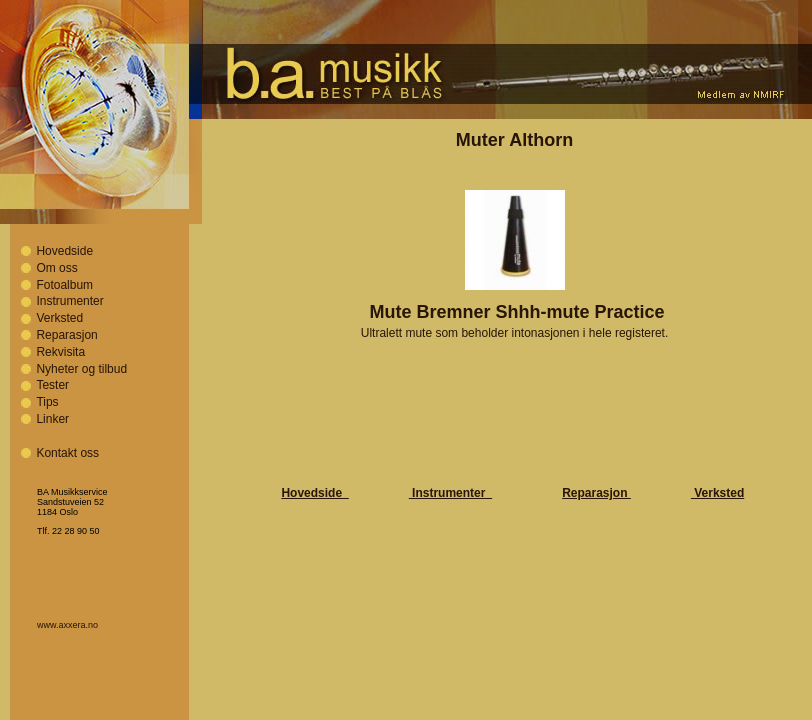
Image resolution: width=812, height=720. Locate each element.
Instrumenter (69, 301)
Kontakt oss (67, 453)
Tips (47, 402)
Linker (52, 419)
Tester (52, 385)
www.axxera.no (67, 625)
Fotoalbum (64, 285)
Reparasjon (66, 335)
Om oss (56, 268)
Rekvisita (60, 352)
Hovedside (64, 251)
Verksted (59, 318)
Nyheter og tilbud (81, 369)
